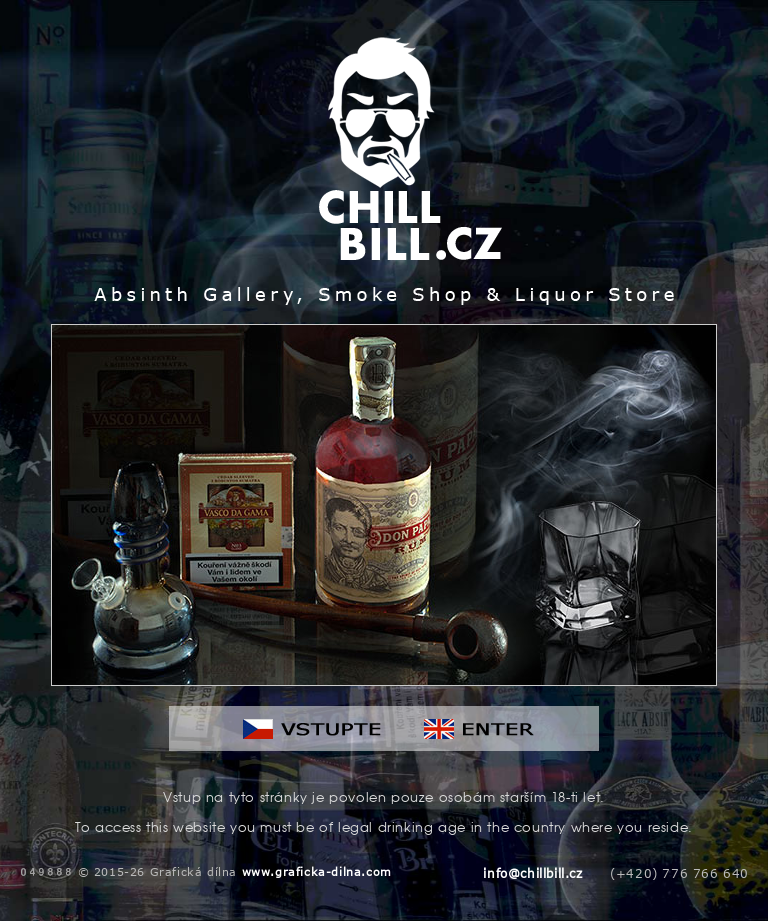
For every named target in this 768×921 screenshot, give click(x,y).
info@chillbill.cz (532, 873)
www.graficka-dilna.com (317, 871)
